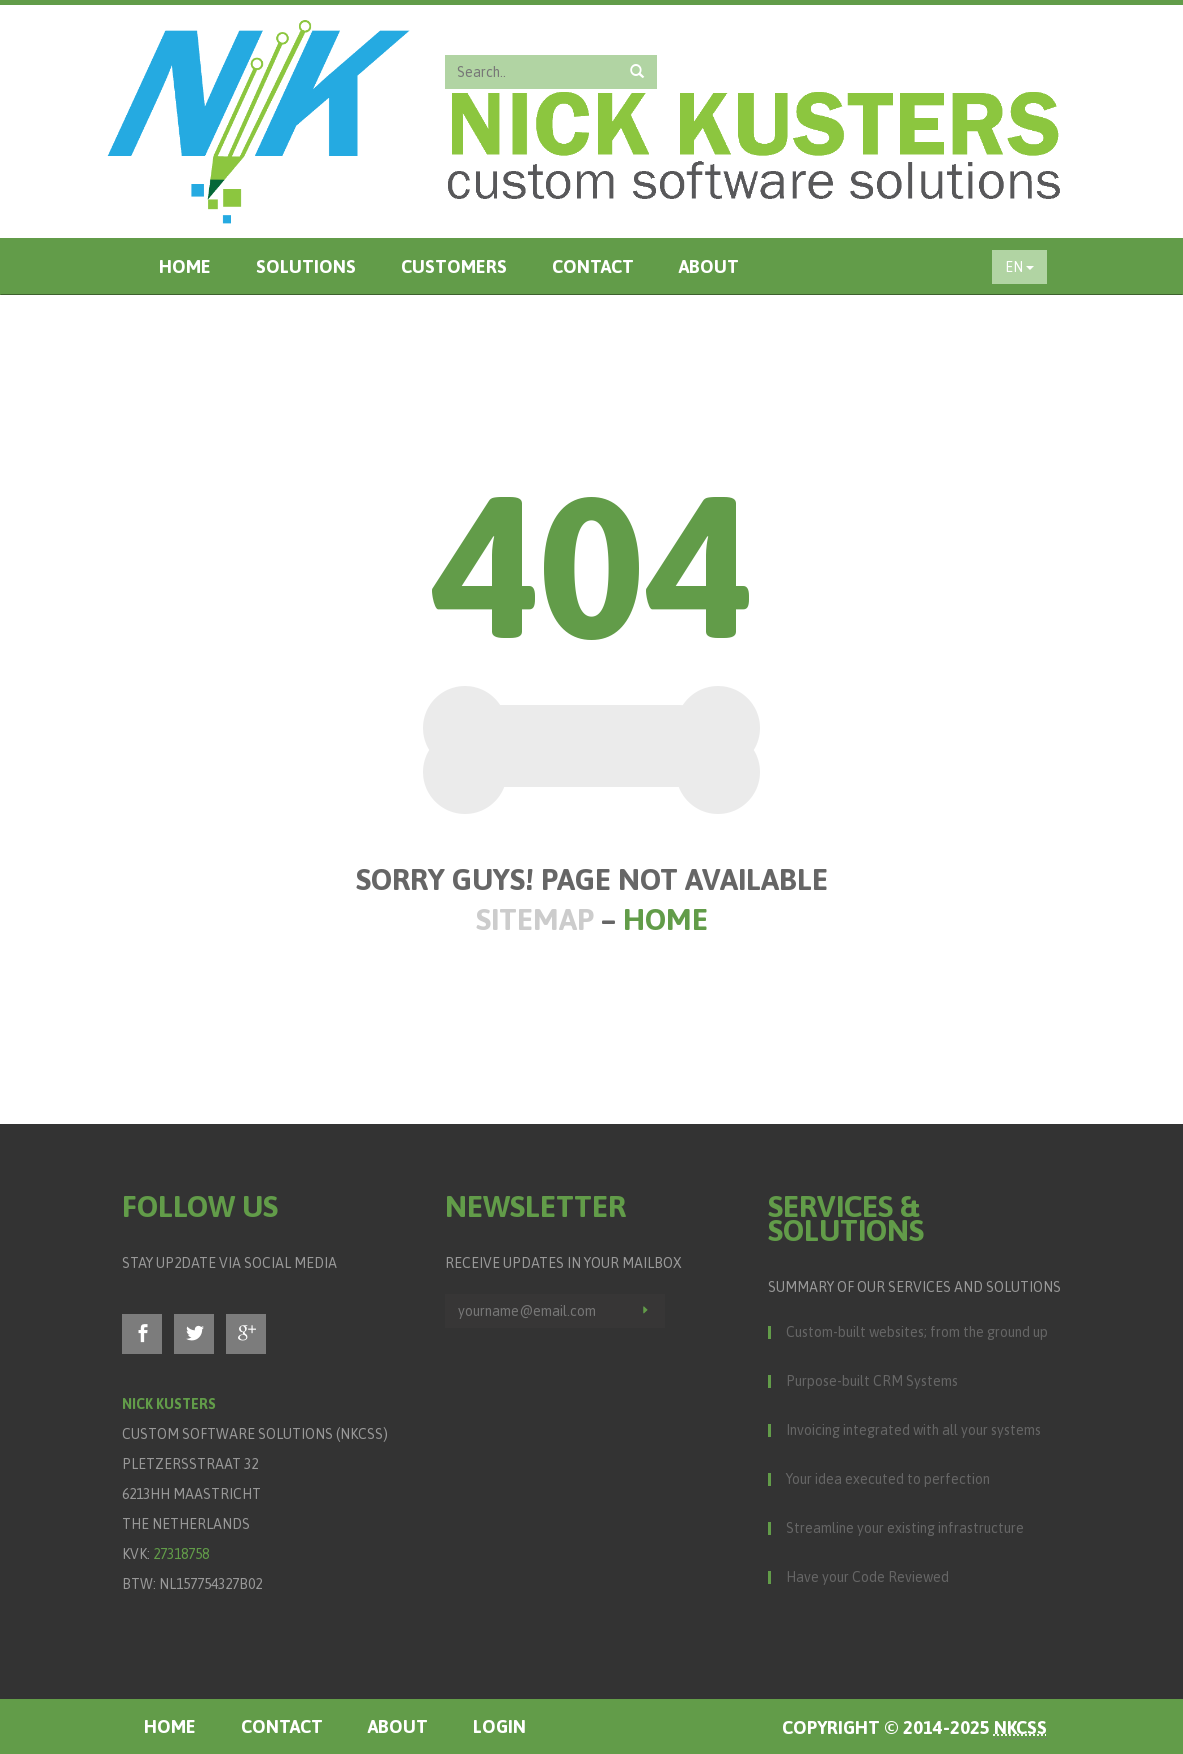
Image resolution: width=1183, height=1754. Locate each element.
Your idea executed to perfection (888, 1479)
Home (185, 266)
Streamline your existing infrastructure (905, 1528)
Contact (593, 266)
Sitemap (535, 919)
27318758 (181, 1554)
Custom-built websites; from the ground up (917, 1332)
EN (1019, 267)
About (709, 266)
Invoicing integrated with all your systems (913, 1430)
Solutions (306, 266)
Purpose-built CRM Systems (872, 1381)
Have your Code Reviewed (867, 1577)
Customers (454, 266)
